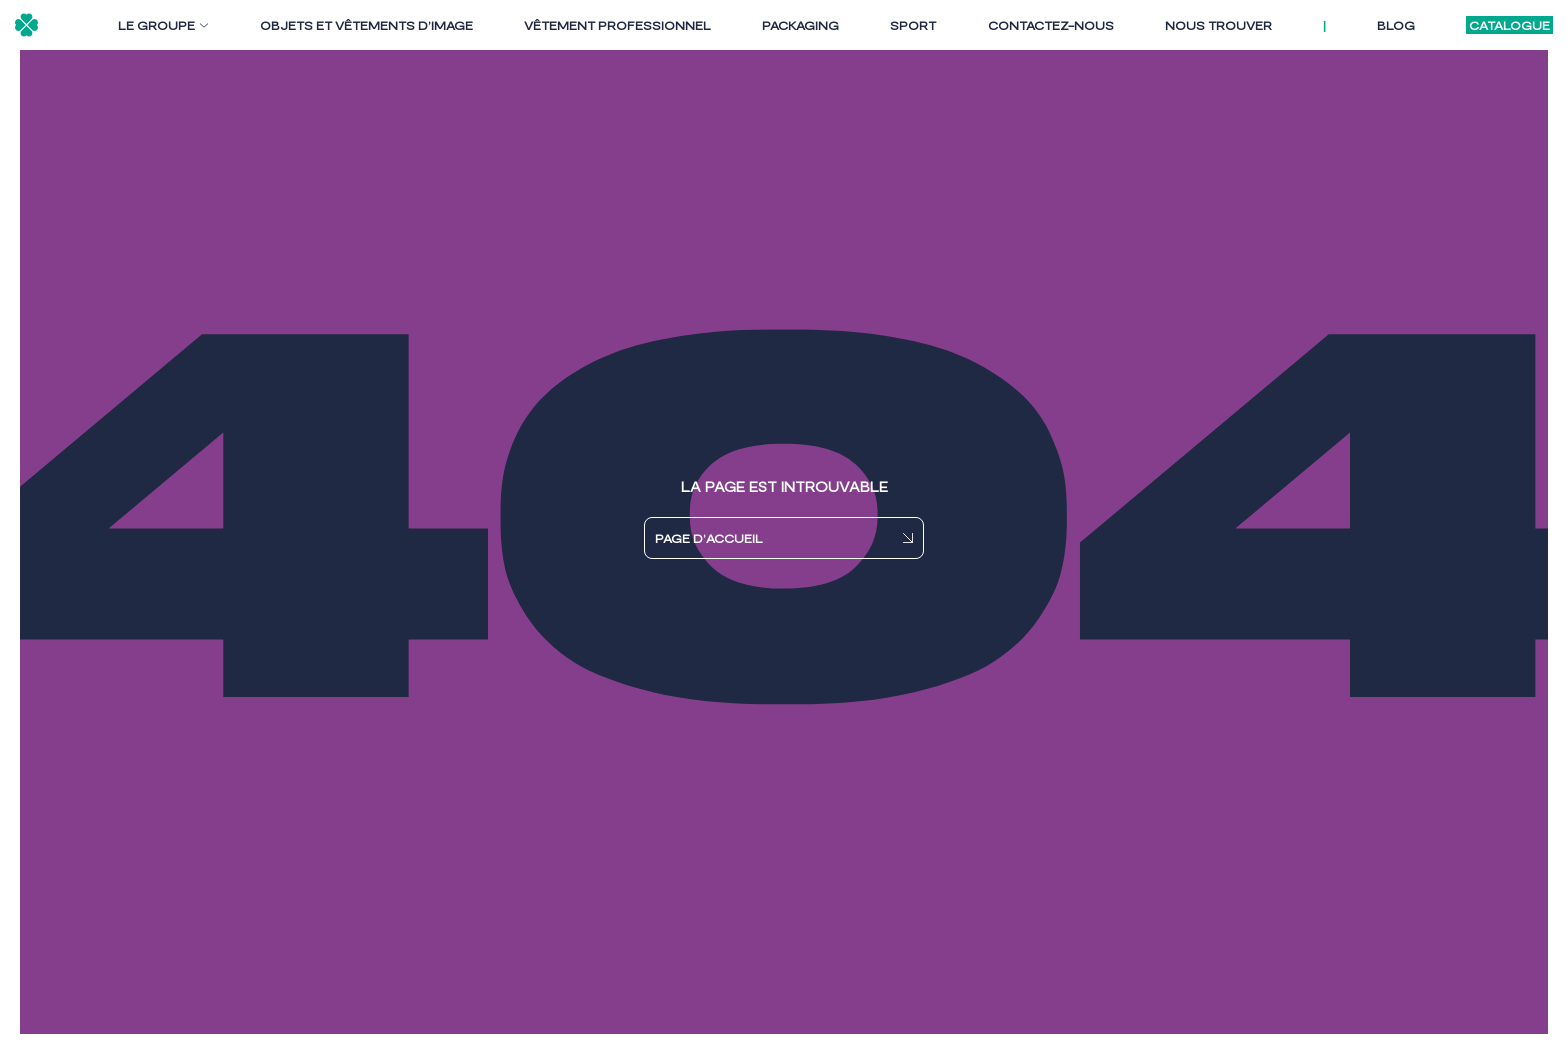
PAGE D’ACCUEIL (709, 538)
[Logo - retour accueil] (26, 25)
